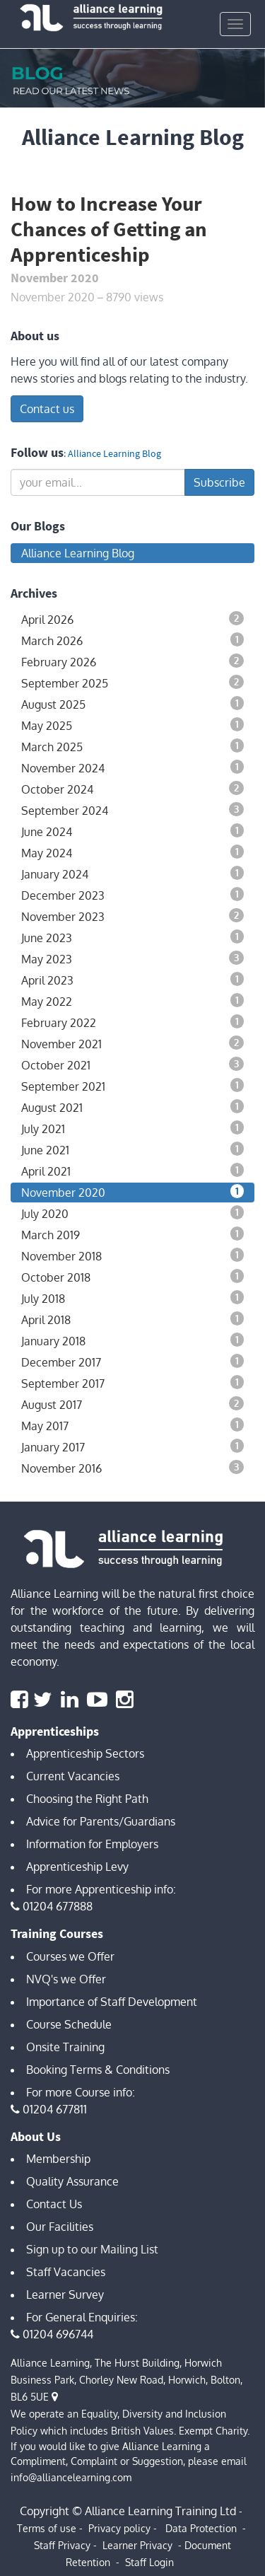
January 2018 (132, 1340)
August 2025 (132, 704)
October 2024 (132, 788)
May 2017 (132, 1425)
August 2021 (132, 1107)
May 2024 (132, 852)
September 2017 (132, 1383)
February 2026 (132, 661)
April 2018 (132, 1319)
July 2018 (132, 1298)
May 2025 (132, 725)
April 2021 (132, 1170)
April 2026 (132, 619)
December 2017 (132, 1361)
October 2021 (132, 1064)
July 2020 (132, 1213)
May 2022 (132, 1001)
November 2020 (132, 1192)
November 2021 (132, 1043)
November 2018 (132, 1255)
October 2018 (132, 1276)
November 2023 (132, 916)
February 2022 (132, 1022)
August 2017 (132, 1404)
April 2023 (132, 979)
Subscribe (219, 482)
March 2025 (132, 746)
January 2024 (132, 873)
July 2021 (132, 1128)
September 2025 (132, 682)
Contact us (47, 409)
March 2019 (132, 1234)
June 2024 (132, 831)
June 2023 (132, 937)
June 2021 (132, 1149)
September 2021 (132, 1085)
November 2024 (132, 767)
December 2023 (132, 895)
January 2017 (132, 1446)
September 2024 (132, 810)
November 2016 (132, 1467)
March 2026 (132, 640)
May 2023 (132, 958)
